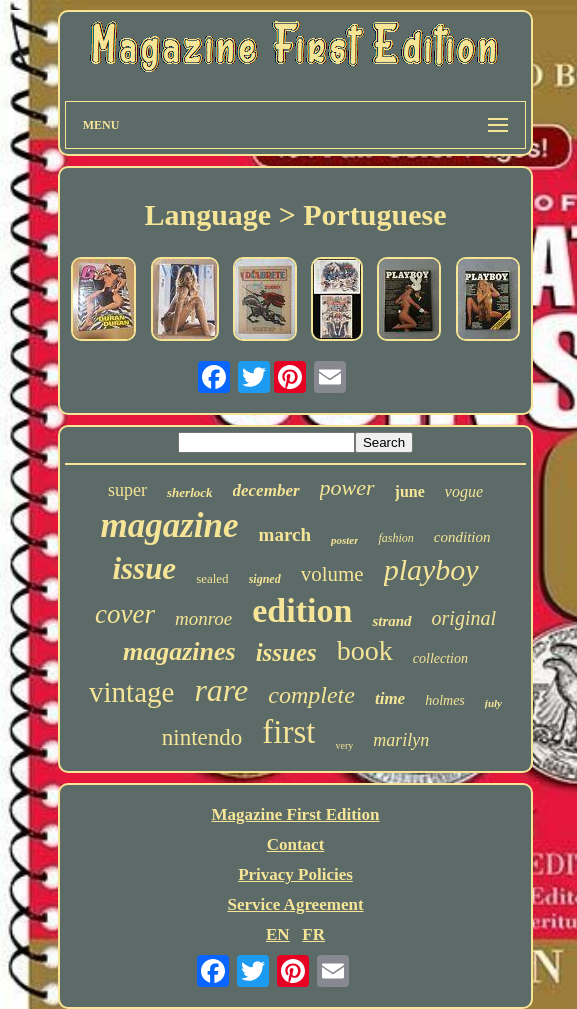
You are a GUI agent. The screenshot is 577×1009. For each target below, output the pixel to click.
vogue (464, 491)
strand (391, 621)
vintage (131, 692)
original (464, 618)
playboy (431, 569)
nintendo (202, 737)
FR (313, 934)
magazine (169, 525)
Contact (296, 844)
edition (302, 610)
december (266, 490)
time (390, 698)
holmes (445, 700)
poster (345, 540)
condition (462, 537)
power (347, 487)
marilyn (401, 740)
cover (125, 614)
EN (278, 934)
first (288, 732)
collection (440, 658)
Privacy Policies (295, 874)
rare (221, 690)
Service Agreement (295, 904)
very (344, 745)
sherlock (190, 492)
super (127, 490)
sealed (212, 578)
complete (311, 695)
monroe (203, 618)
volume (332, 574)
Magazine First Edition (295, 814)
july (493, 703)
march (285, 534)
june (410, 491)
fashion (395, 538)
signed (265, 579)
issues (286, 652)
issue (144, 568)
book (365, 650)
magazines (179, 651)
